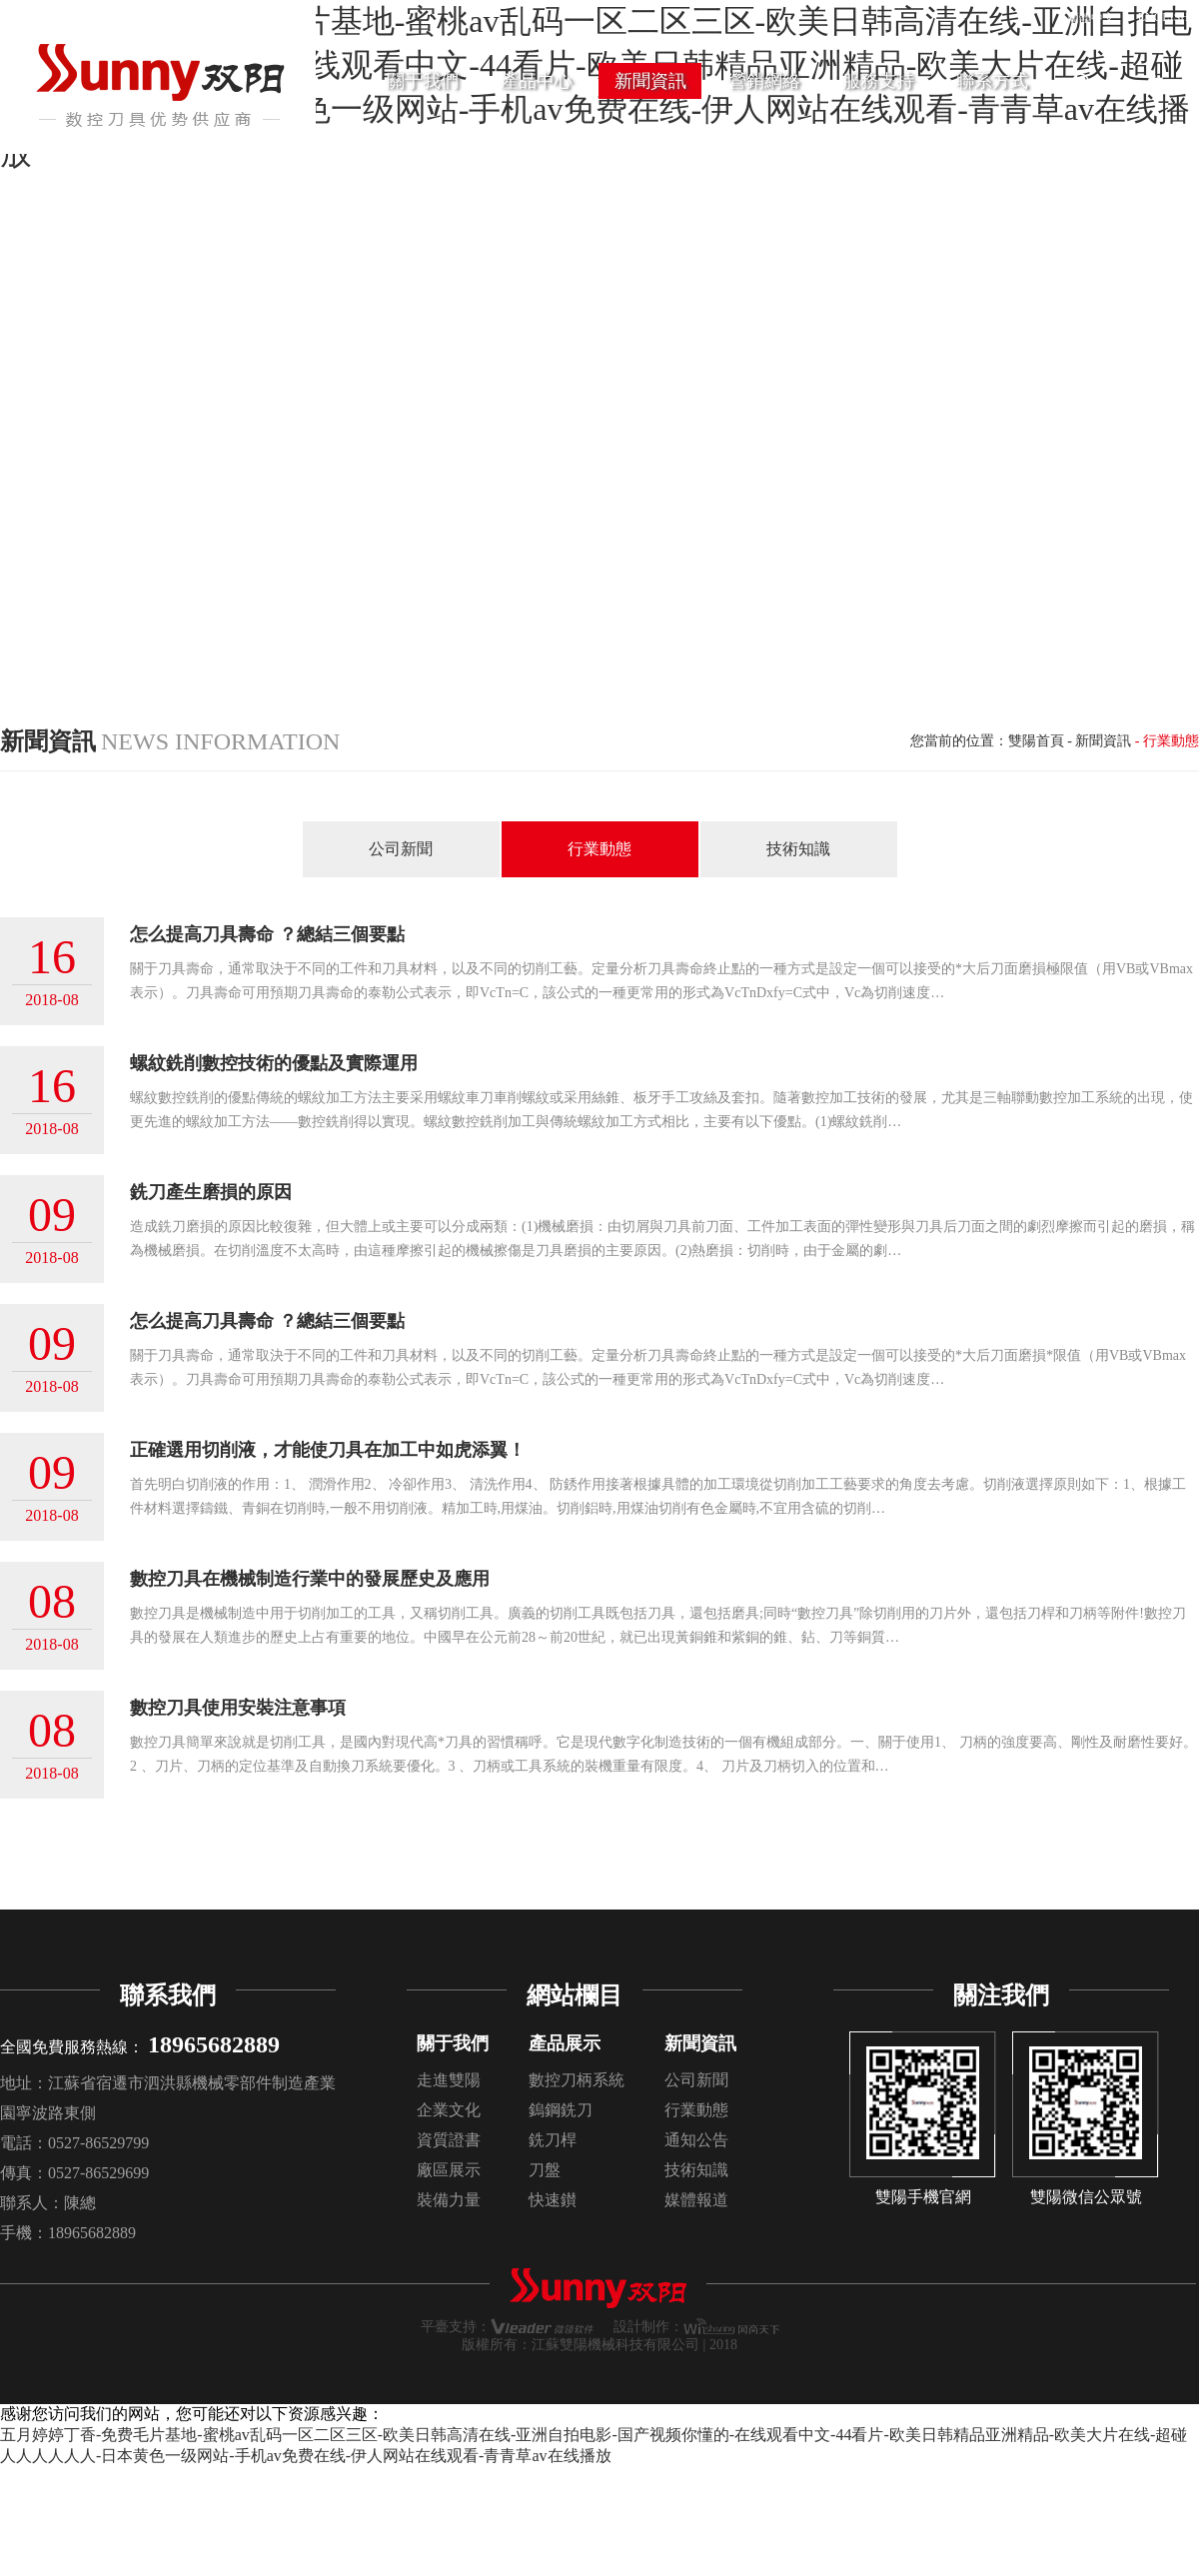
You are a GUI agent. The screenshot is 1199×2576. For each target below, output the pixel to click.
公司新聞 (401, 848)
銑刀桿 (553, 2139)
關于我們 (453, 2043)
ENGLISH (1163, 17)
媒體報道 (696, 2199)
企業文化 (449, 2109)
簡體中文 (1091, 18)
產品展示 (564, 2043)
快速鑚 (553, 2199)
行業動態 (599, 848)
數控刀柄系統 (576, 2079)
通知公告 (696, 2139)
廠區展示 (449, 2169)
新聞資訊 (1103, 740)
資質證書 (449, 2139)
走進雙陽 (449, 2079)
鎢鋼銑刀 (561, 2109)
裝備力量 (449, 2199)
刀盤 (545, 2169)
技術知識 (798, 848)
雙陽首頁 (1036, 740)
